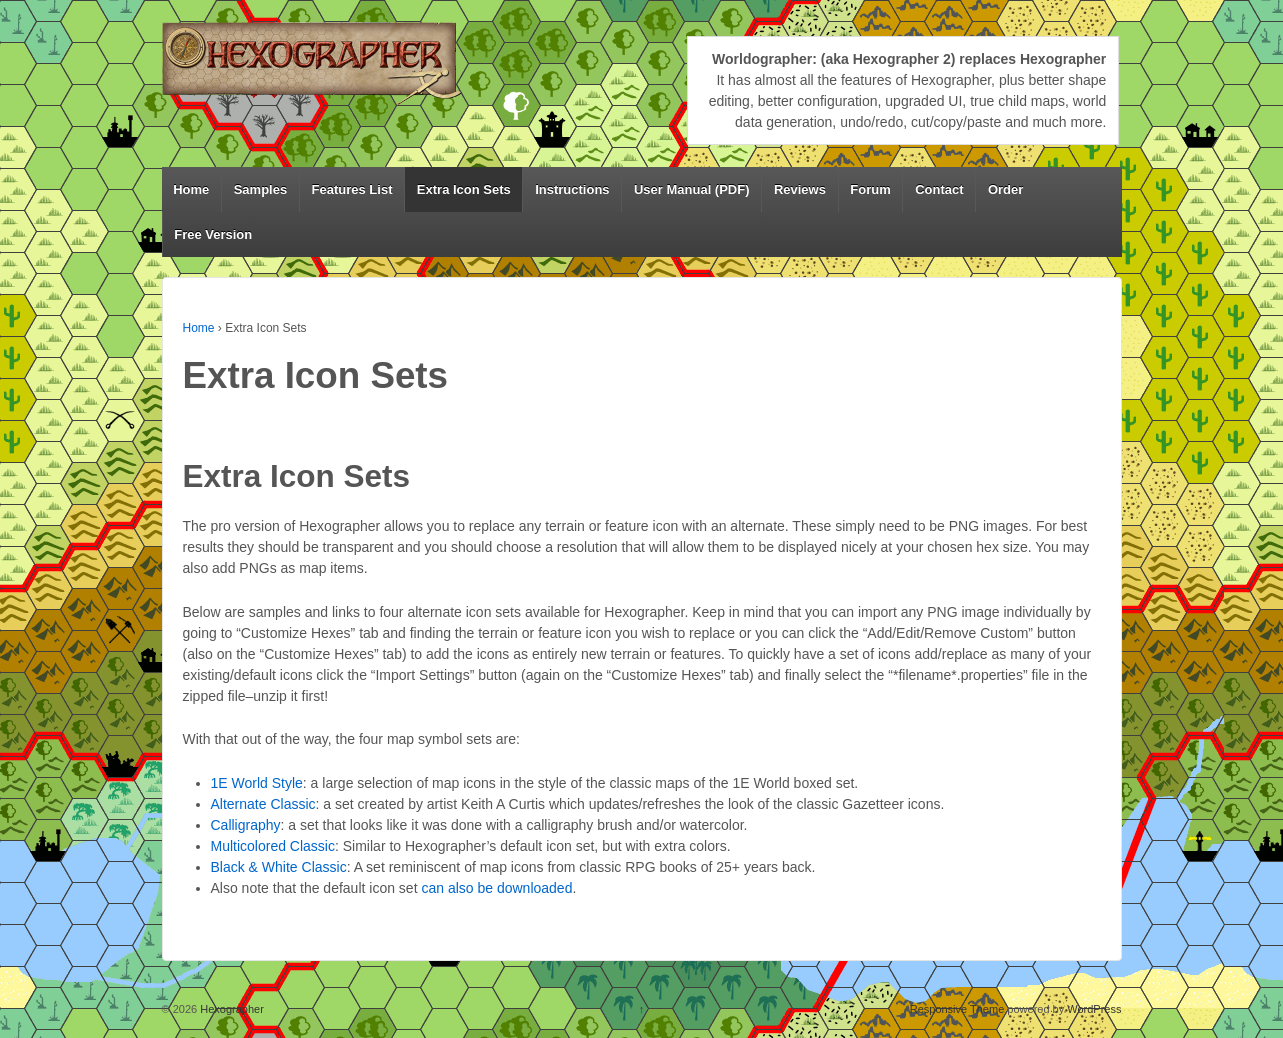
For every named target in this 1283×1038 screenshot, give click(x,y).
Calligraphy (246, 825)
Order (1005, 189)
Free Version (213, 234)
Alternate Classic (263, 804)
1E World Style (257, 783)
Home (191, 189)
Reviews (800, 189)
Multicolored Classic (273, 846)
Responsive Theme (957, 1009)
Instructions (572, 189)
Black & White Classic (279, 867)
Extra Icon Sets (464, 189)
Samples (260, 189)
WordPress (1094, 1009)
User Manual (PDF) (692, 189)
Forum (870, 189)
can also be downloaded (496, 888)
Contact (939, 189)
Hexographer (230, 1009)
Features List (352, 189)
